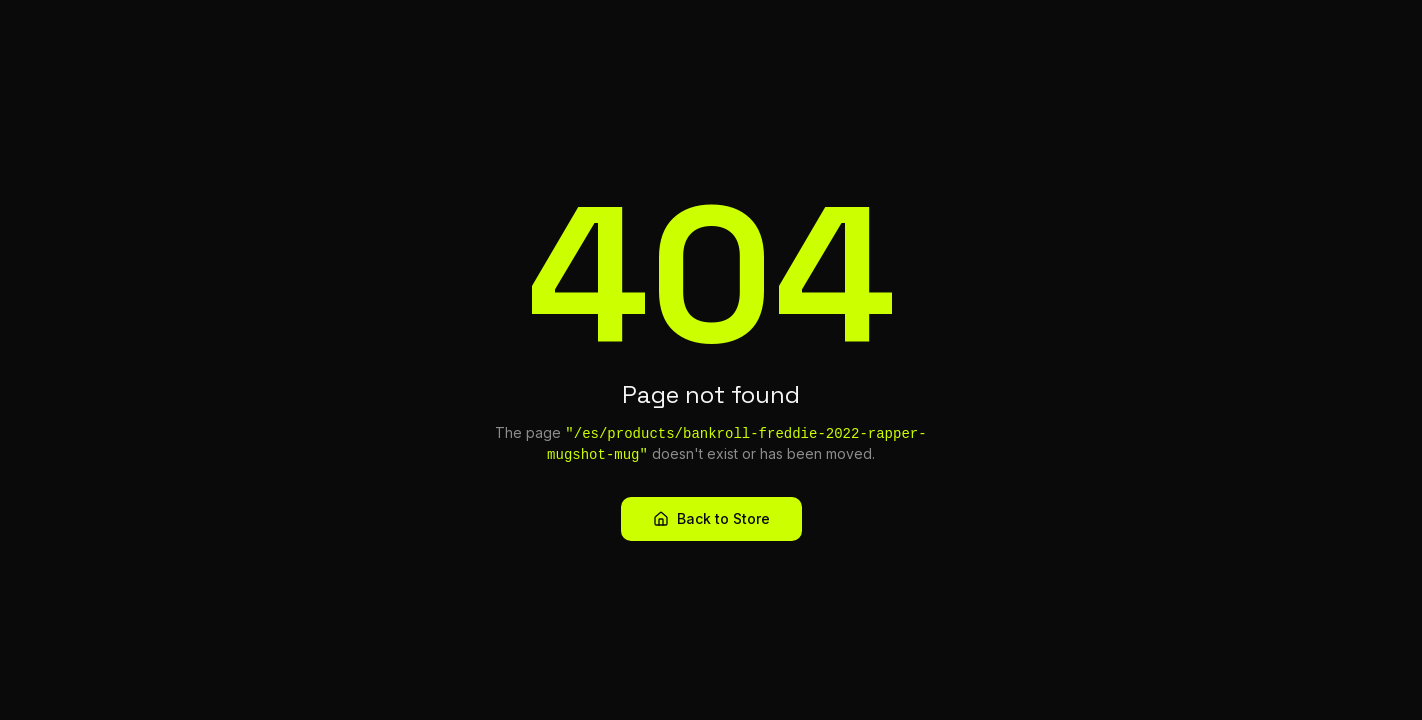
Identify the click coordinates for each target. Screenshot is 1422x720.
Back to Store (711, 518)
